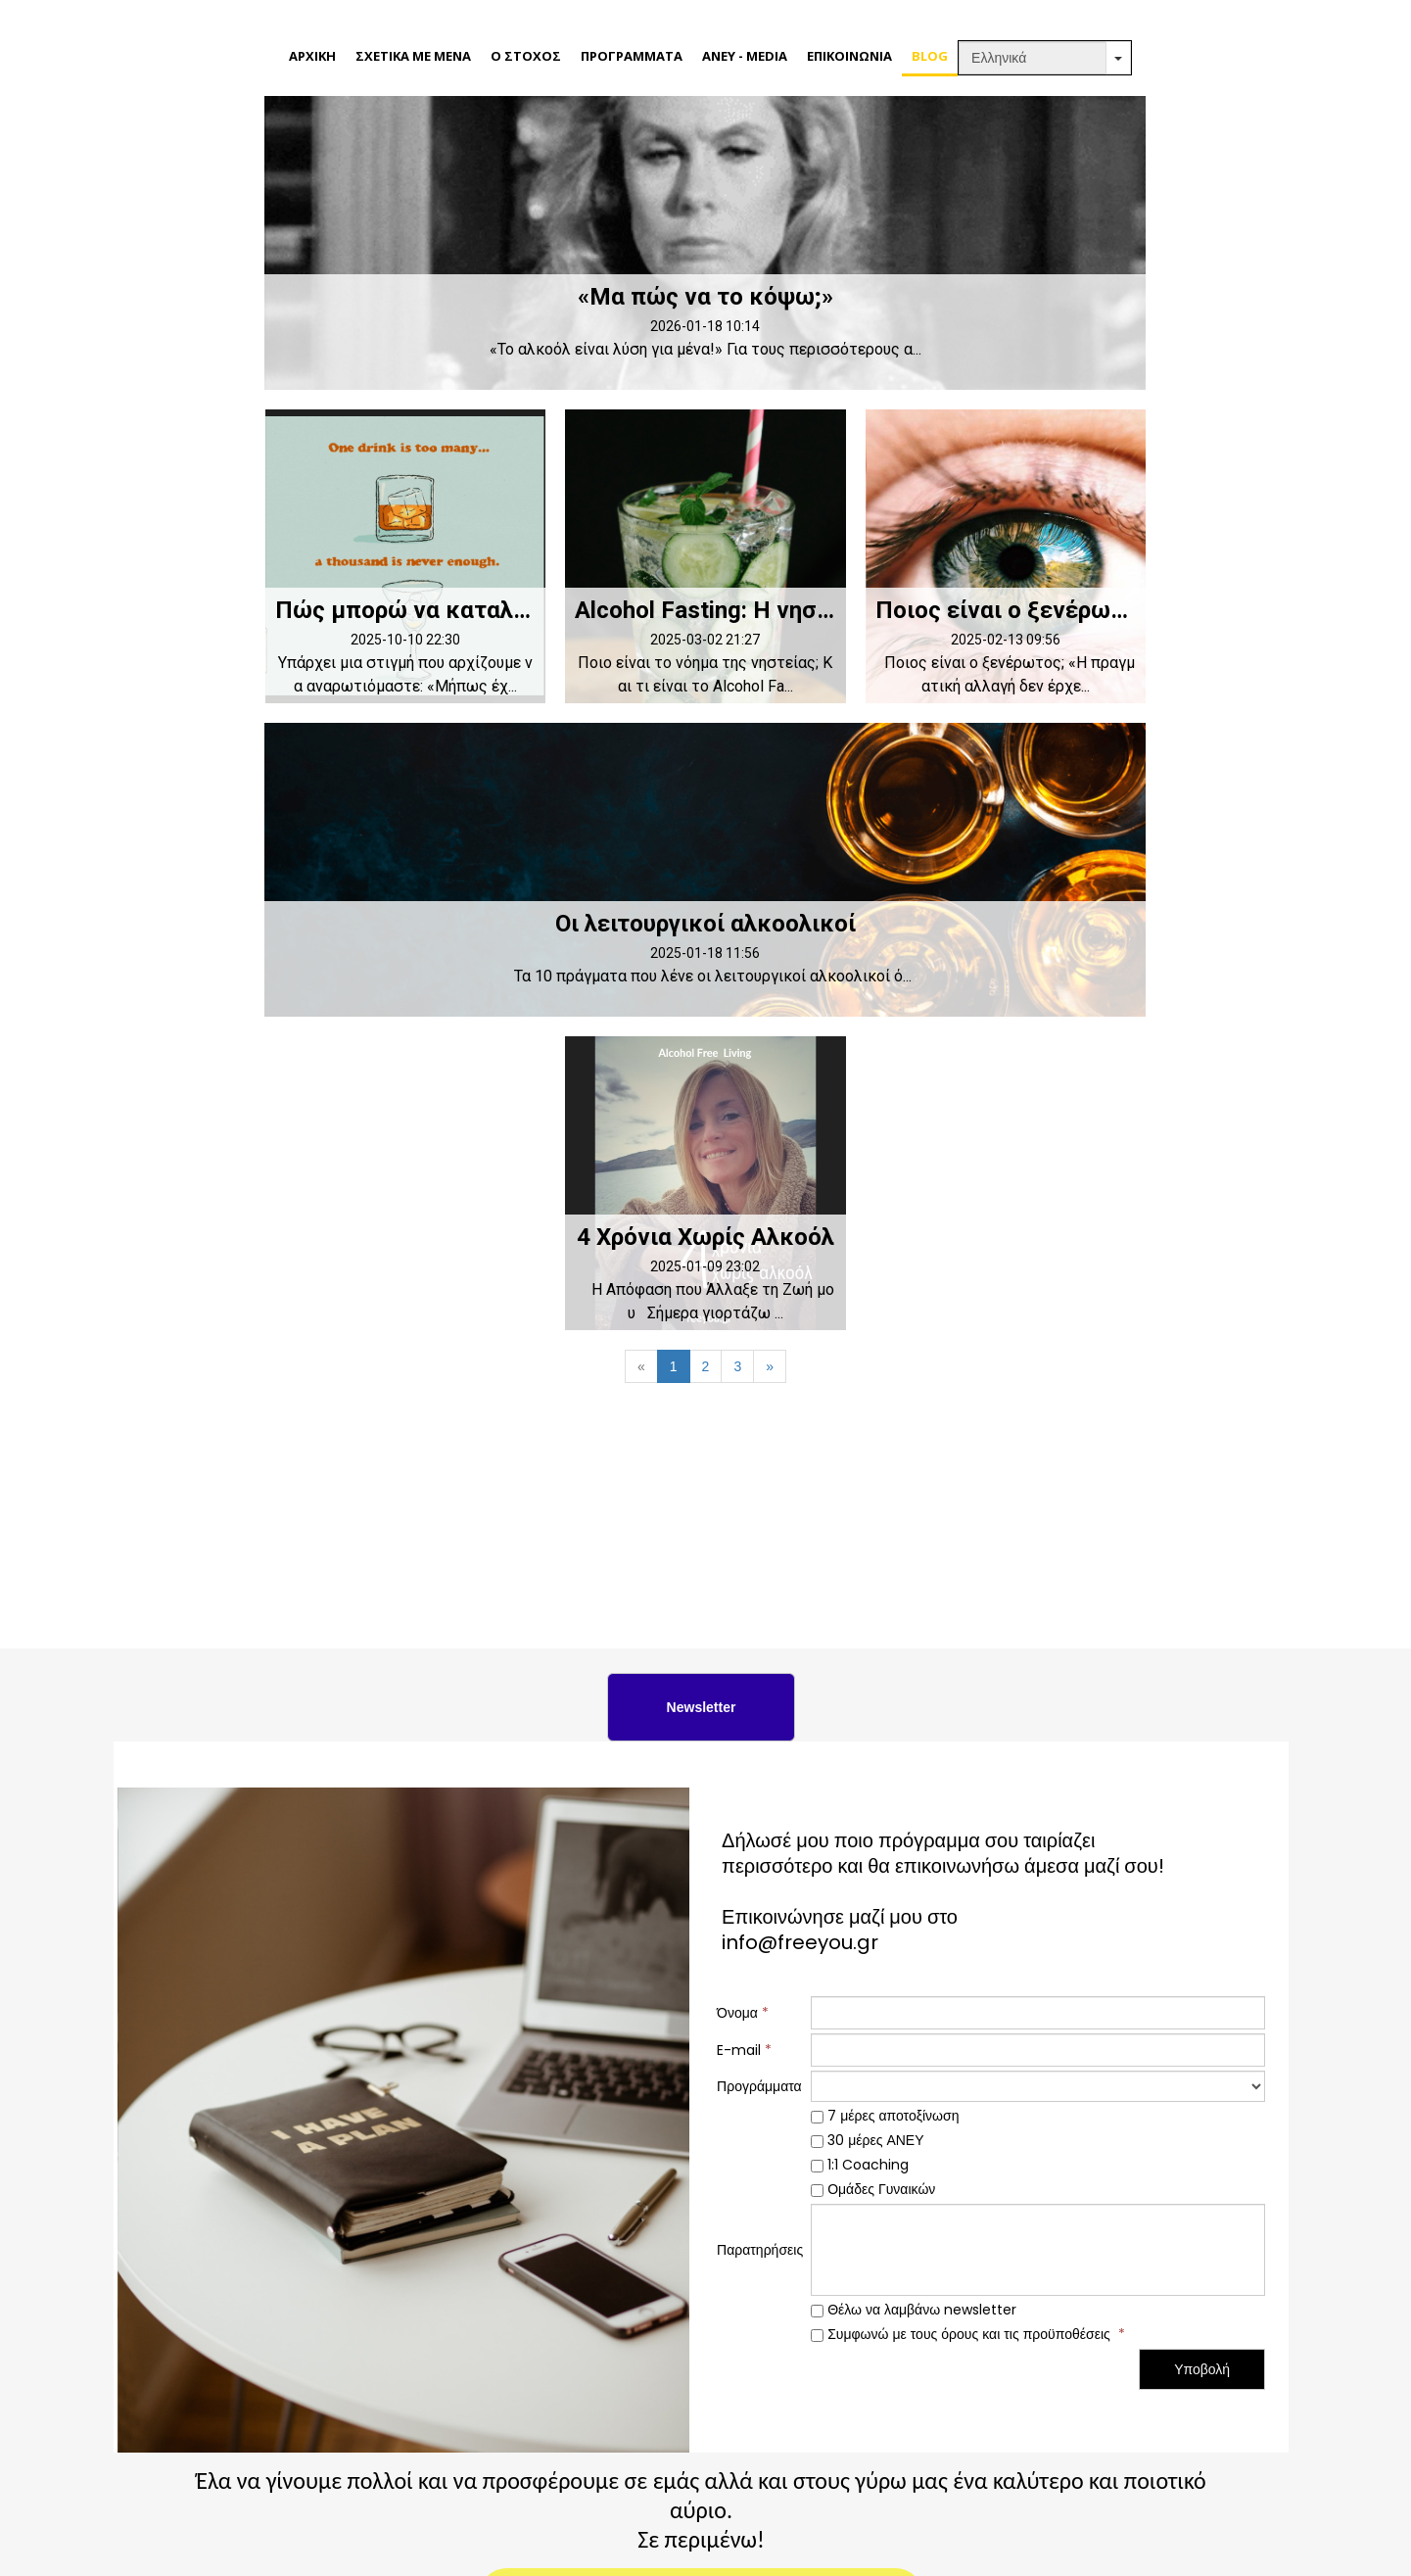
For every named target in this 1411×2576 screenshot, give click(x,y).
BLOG (930, 56)
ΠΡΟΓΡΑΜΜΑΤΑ (631, 56)
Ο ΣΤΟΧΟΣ (526, 56)
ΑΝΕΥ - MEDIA (744, 56)
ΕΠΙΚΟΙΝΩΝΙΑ (849, 56)
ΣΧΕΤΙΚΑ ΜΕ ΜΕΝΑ (413, 56)
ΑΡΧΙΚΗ (312, 56)
